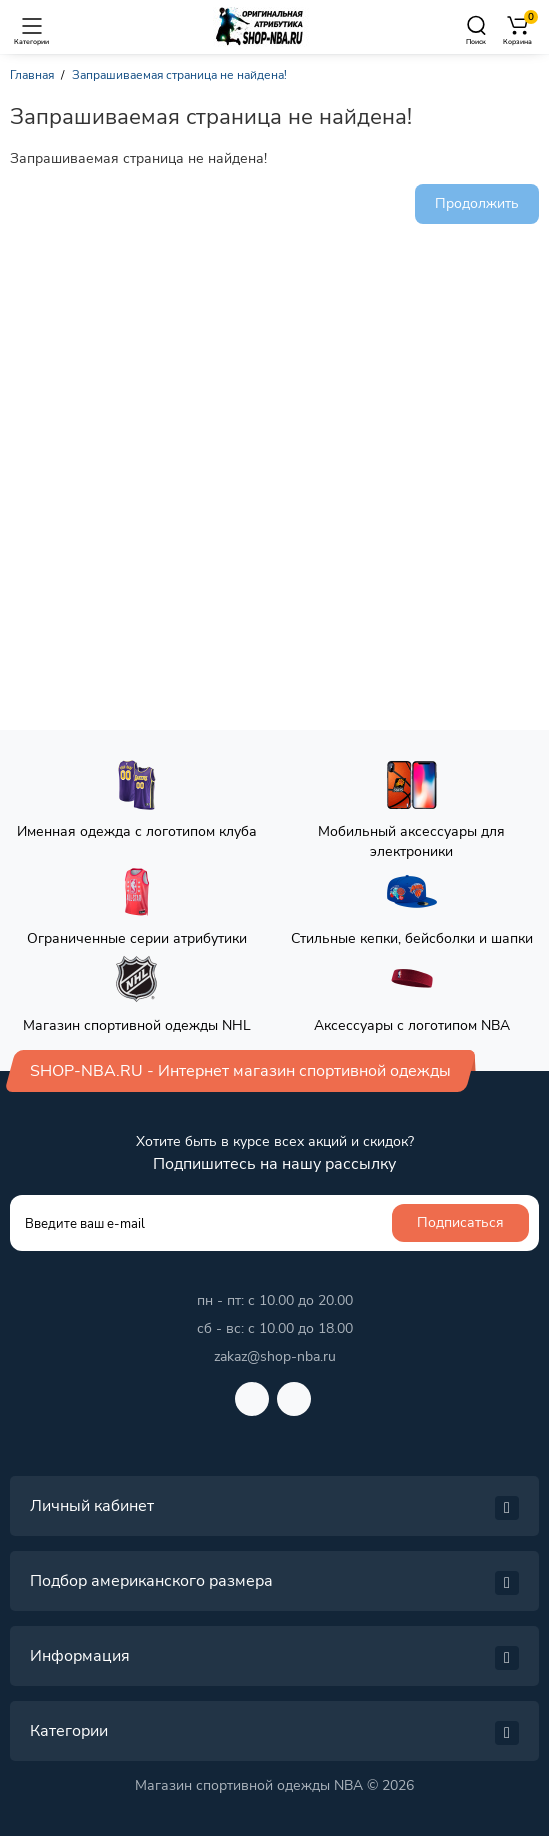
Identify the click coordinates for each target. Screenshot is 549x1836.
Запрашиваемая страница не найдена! (179, 75)
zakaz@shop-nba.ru (275, 1356)
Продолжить (477, 203)
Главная (32, 75)
